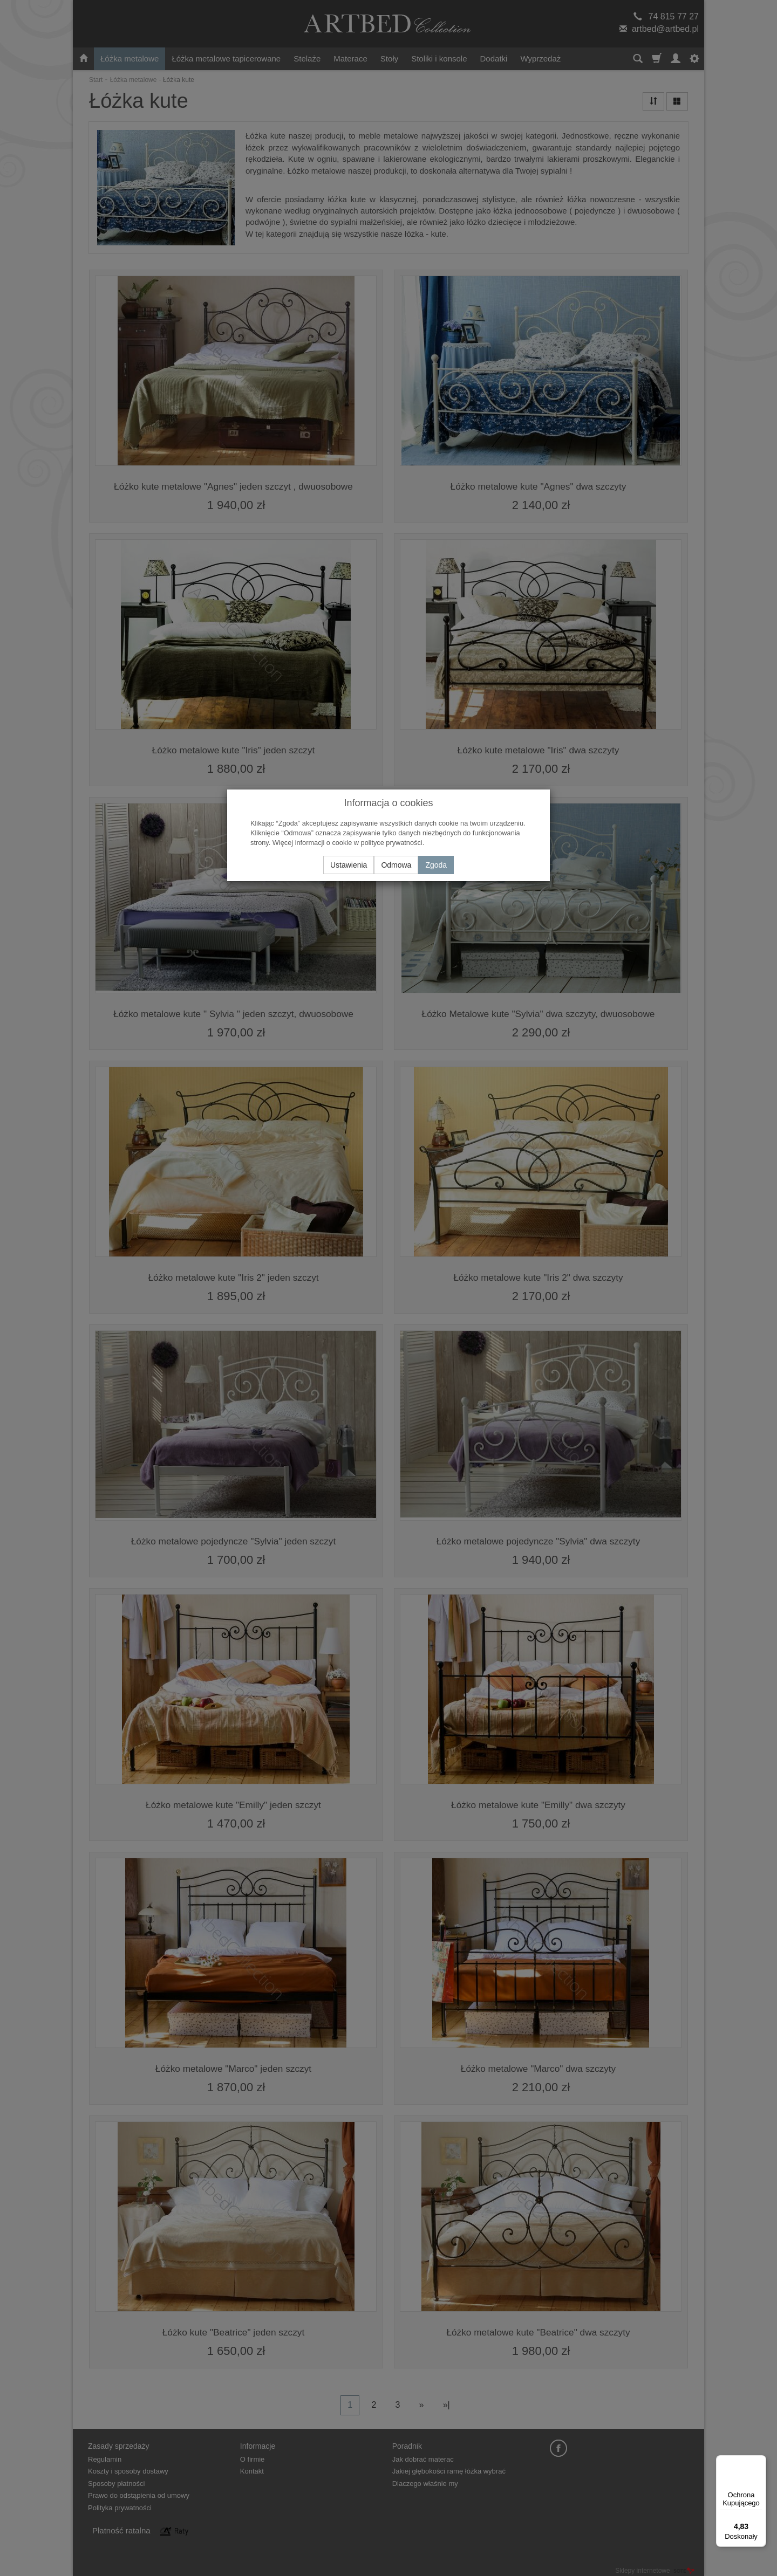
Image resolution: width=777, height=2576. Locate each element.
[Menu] (759, 2461)
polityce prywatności (391, 843)
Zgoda (436, 865)
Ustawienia (348, 865)
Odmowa (396, 865)
